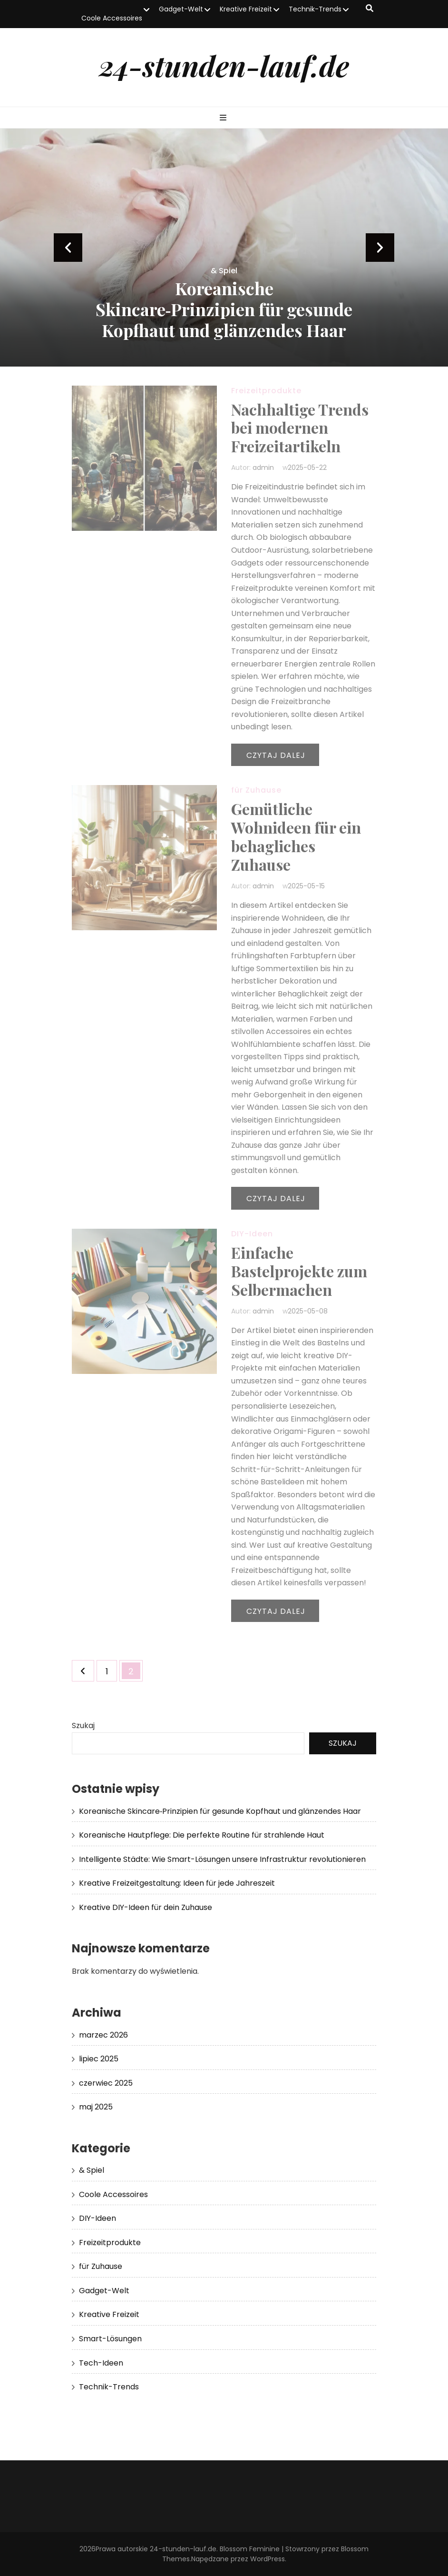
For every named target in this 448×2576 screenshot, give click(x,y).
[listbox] (224, 248)
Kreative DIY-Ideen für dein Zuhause (145, 1907)
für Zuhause (256, 790)
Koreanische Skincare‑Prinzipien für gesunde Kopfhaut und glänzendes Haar (224, 309)
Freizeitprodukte (266, 390)
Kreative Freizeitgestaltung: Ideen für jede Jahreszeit (177, 1883)
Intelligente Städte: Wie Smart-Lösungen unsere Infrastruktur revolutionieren (222, 1859)
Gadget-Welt (181, 9)
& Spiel (224, 270)
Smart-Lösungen (110, 2338)
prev (68, 247)
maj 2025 (96, 2106)
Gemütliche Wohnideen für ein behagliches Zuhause (296, 836)
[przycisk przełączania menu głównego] (224, 118)
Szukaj (83, 1725)
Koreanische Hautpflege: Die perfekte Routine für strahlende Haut (201, 1835)
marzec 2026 (103, 2034)
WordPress (267, 2559)
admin (263, 467)
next (380, 247)
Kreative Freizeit (246, 9)
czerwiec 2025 (106, 2083)
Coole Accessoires (111, 18)
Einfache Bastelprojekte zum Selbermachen (299, 1271)
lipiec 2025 (98, 2058)
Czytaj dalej (275, 755)
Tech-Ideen (101, 2362)
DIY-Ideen (252, 1233)
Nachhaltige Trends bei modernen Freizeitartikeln (300, 428)
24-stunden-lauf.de (224, 65)
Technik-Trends (315, 9)
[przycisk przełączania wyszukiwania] (369, 8)
